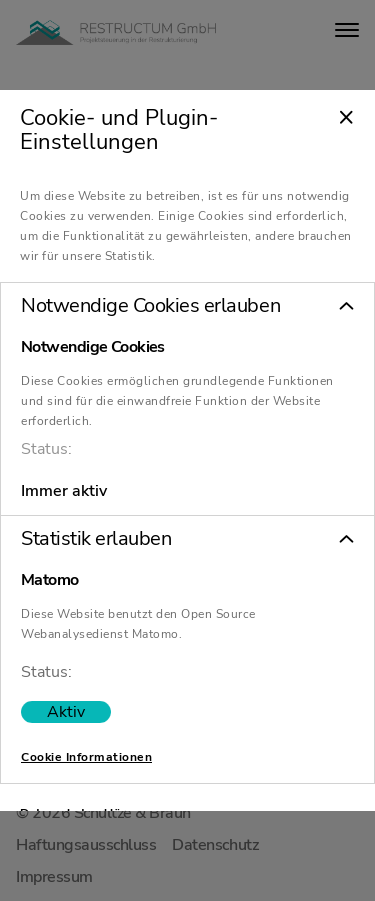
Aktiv (66, 713)
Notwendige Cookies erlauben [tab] (150, 307)
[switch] (66, 713)
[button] (187, 307)
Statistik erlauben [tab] (96, 540)
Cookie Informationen (86, 758)
